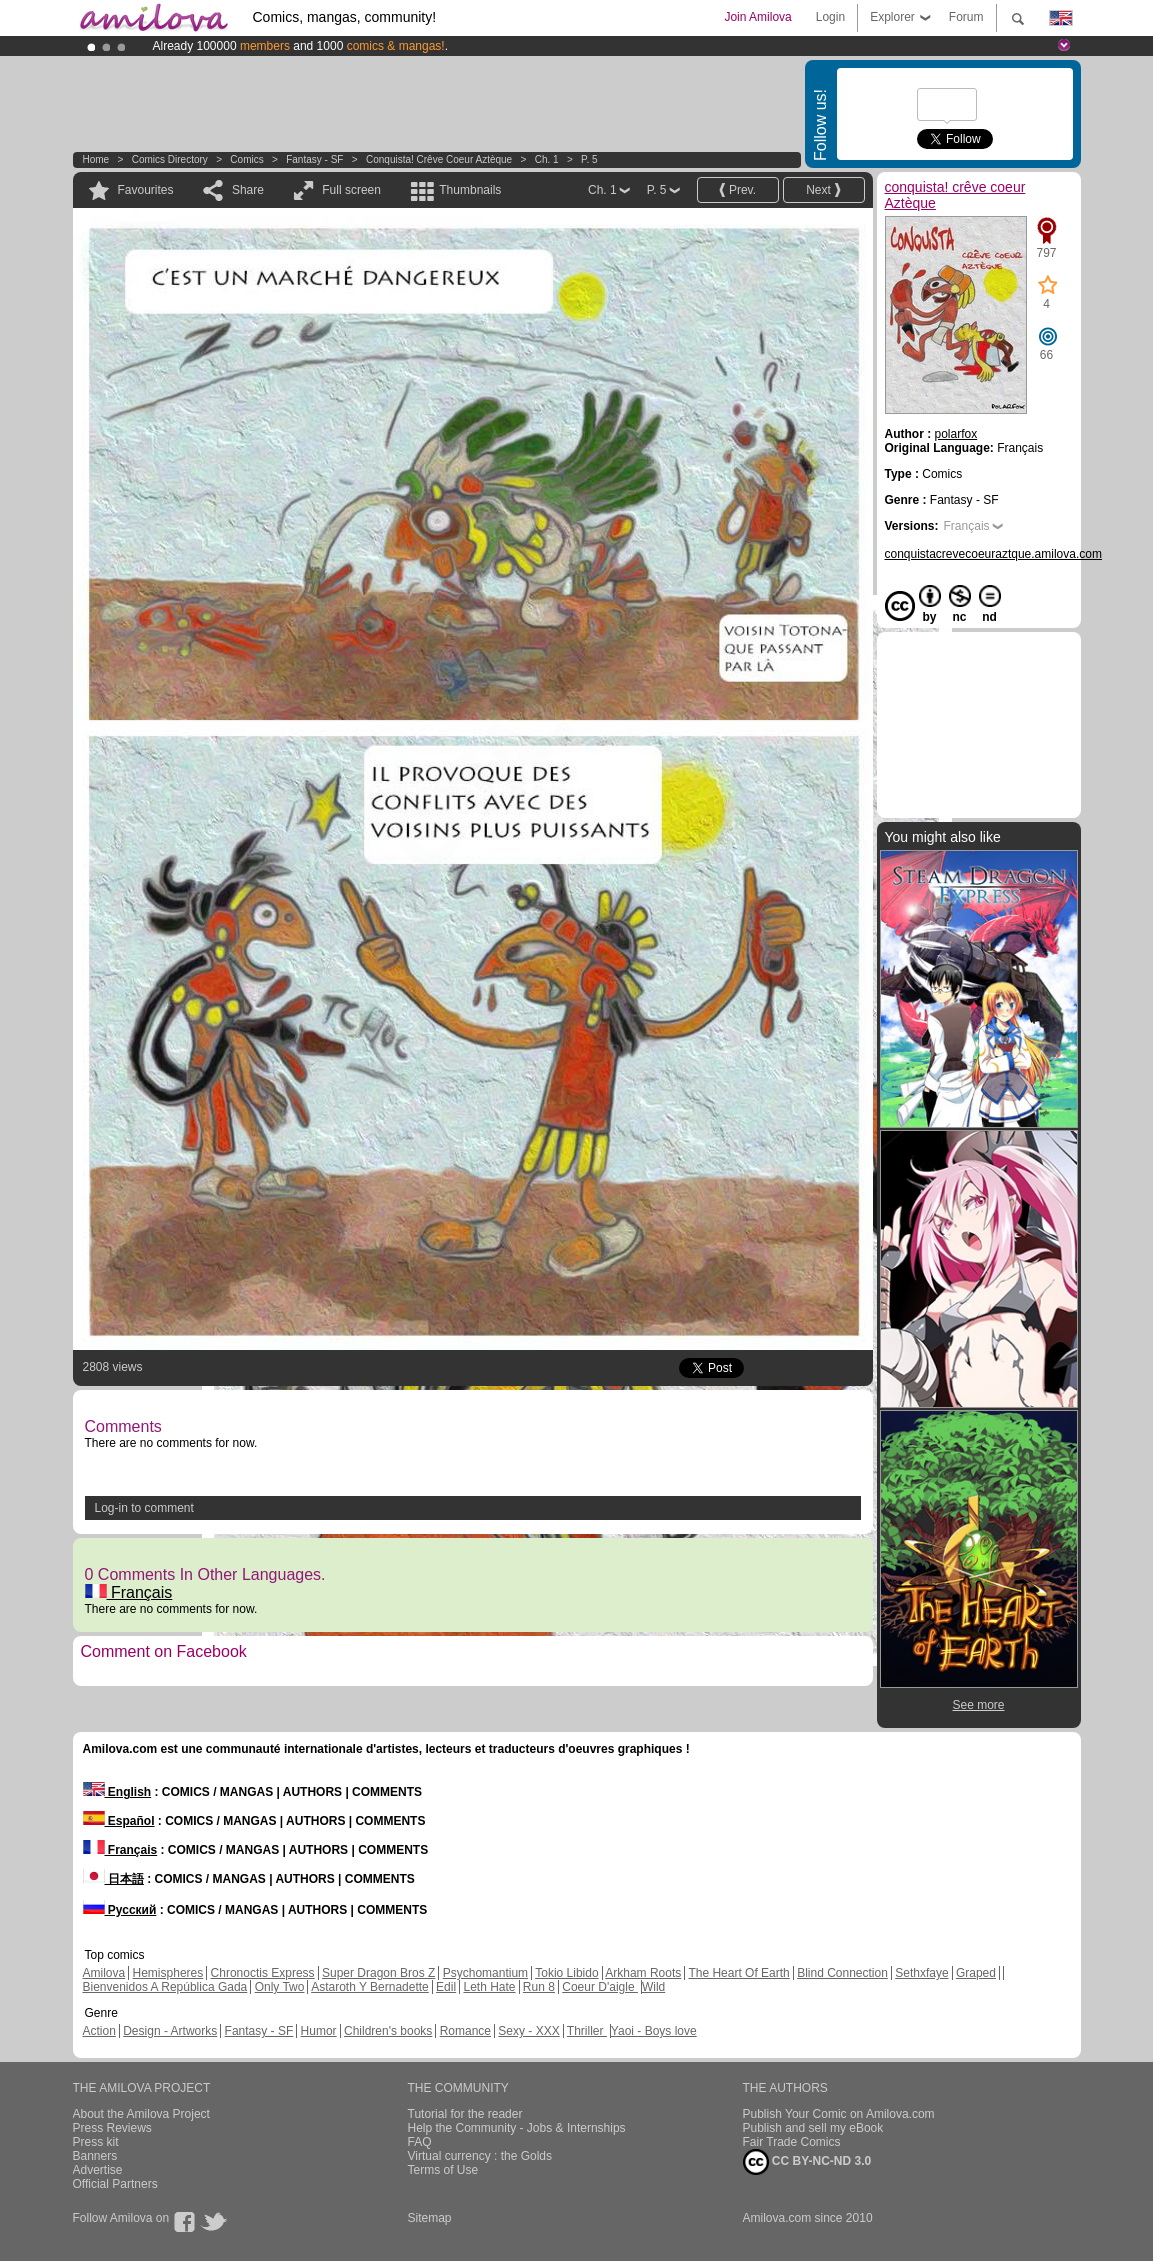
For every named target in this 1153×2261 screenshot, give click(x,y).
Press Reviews (112, 2128)
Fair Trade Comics (792, 2142)
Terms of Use (443, 2170)
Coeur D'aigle (600, 1987)
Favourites (146, 190)
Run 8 (539, 1987)
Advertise (98, 2170)
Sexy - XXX (528, 2031)
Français (129, 1592)
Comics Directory (170, 159)
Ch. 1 (547, 159)
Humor (319, 2031)
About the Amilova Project (141, 2114)
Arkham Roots (643, 1973)
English (117, 1792)
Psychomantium (485, 1973)
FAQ (420, 2142)
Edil (446, 1987)
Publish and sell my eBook (813, 2128)
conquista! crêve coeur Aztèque (439, 159)
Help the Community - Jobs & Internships (517, 2128)
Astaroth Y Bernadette (370, 1987)
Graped (976, 1973)
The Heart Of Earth (738, 1973)
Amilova (104, 1973)
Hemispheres (168, 1973)
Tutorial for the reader (465, 2114)
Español (119, 1821)
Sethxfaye (921, 1973)
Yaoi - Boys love (654, 2031)
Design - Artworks (170, 2031)
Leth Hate (489, 1987)
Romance (465, 2031)
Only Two (280, 1987)
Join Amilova (757, 17)
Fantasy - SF (314, 159)
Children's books (388, 2031)
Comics (246, 159)
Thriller (587, 2031)
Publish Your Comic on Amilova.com (839, 2114)
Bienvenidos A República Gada (165, 1987)
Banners (95, 2156)
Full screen (351, 190)
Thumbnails (470, 190)
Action (99, 2031)
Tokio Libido (566, 1973)
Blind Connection (842, 1973)
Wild (653, 1987)
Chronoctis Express (263, 1973)
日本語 (113, 1879)
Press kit (96, 2142)
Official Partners (115, 2184)
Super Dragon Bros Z (378, 1973)
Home (96, 159)
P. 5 (589, 159)
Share (248, 190)
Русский (120, 1910)
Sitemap (430, 2218)
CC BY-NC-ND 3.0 (807, 2162)
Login (830, 17)
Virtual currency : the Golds (480, 2156)
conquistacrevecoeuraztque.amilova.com (993, 554)
